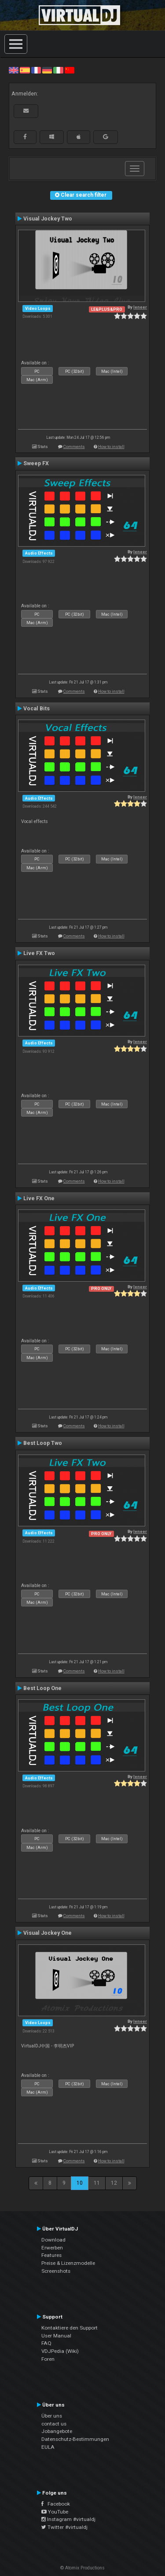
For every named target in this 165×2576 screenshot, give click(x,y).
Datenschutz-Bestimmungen (75, 2439)
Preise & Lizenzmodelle (68, 2263)
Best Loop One (42, 1688)
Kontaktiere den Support (69, 2328)
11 (97, 2183)
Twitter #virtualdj (64, 2527)
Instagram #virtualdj (68, 2519)
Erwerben (52, 2248)
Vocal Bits (36, 709)
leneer (140, 307)
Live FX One (39, 1198)
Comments (74, 446)
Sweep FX (36, 463)
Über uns (51, 2416)
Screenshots (55, 2271)
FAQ (46, 2343)
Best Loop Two (42, 1443)
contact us (53, 2424)
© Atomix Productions (82, 2568)
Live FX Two (39, 953)
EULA (48, 2447)
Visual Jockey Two (47, 219)
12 (114, 2183)
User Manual (56, 2336)
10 (80, 2183)
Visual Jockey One (47, 1933)
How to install (111, 446)
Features (51, 2255)
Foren (48, 2359)
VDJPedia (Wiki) (60, 2351)
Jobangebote (56, 2431)
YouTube (54, 2512)
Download (53, 2240)
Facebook (55, 2504)
